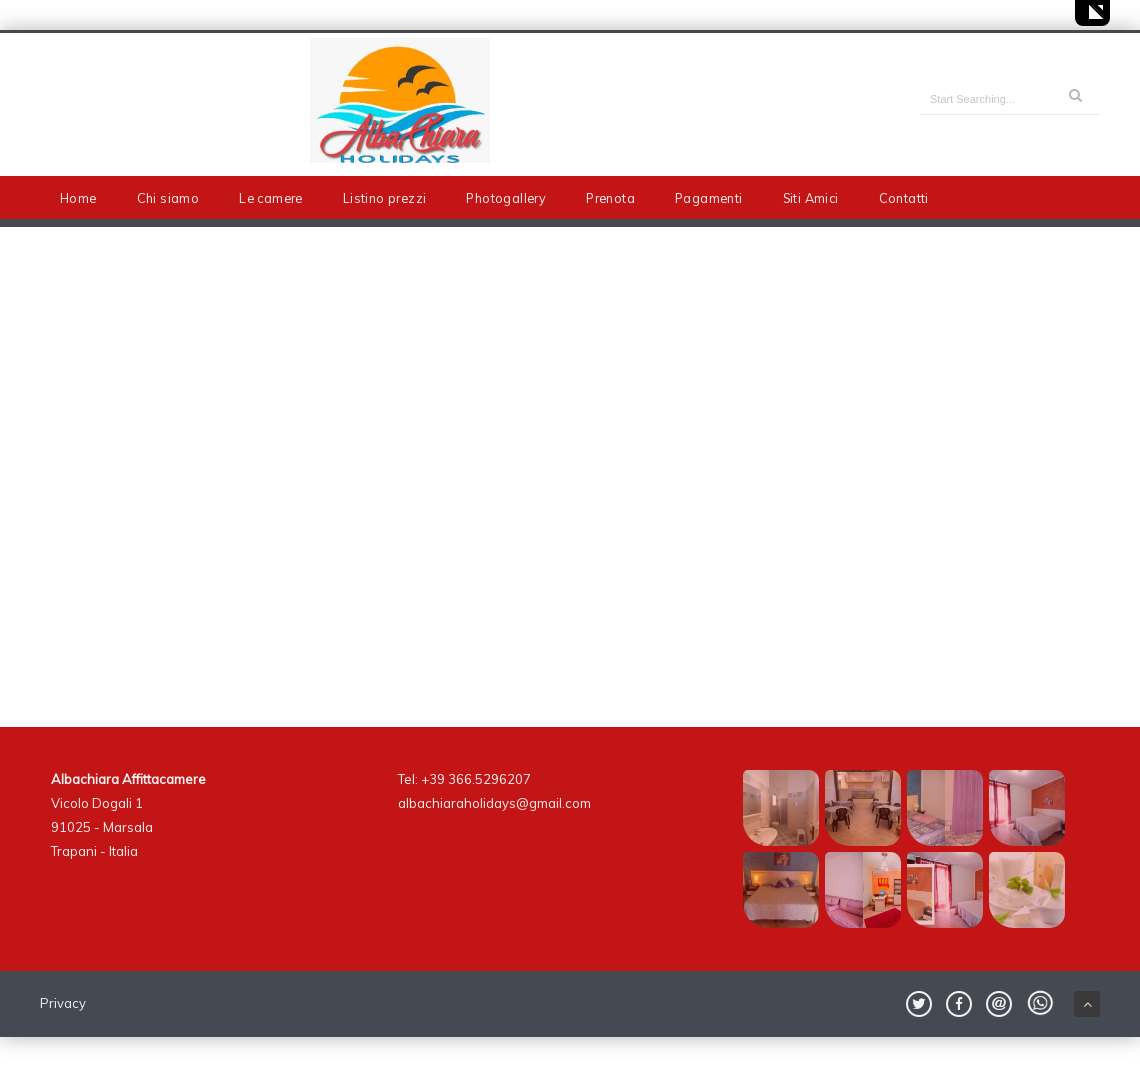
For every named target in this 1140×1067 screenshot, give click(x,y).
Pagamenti (709, 198)
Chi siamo (168, 198)
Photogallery (506, 198)
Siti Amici (811, 198)
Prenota (610, 198)
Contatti (904, 198)
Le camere (271, 198)
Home (78, 198)
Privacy (63, 1003)
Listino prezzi (385, 198)
